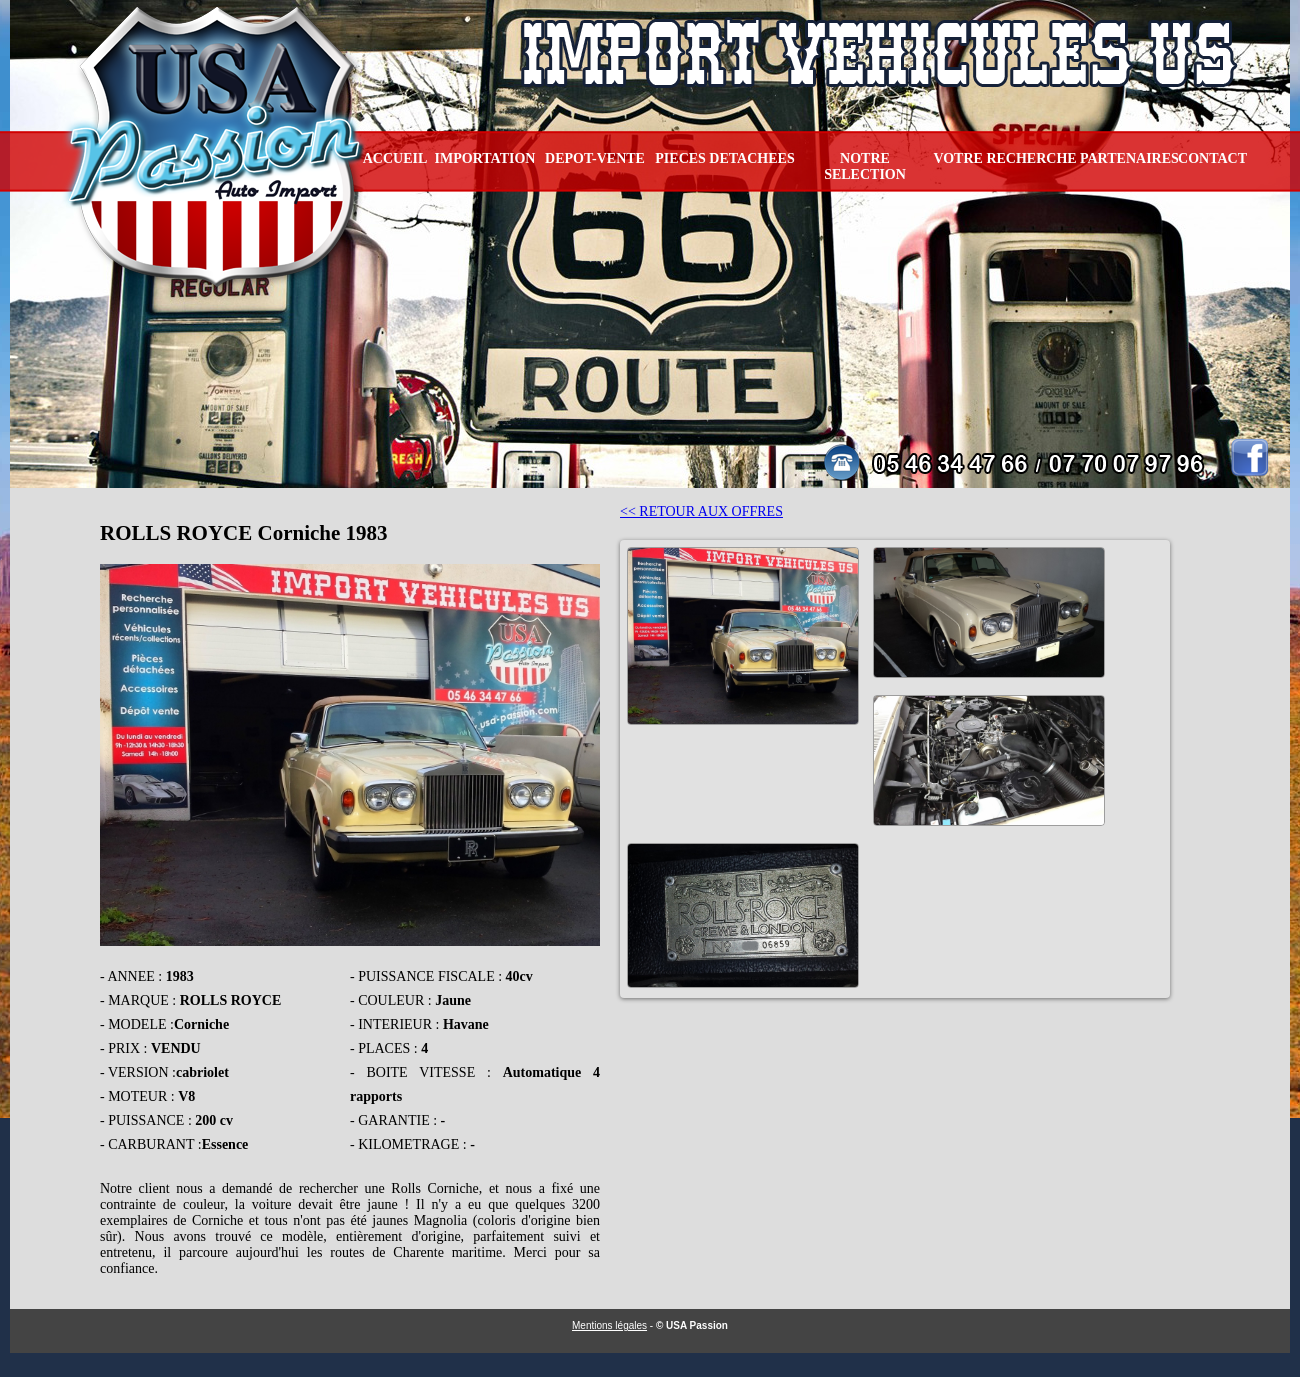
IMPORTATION (485, 158)
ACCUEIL (395, 158)
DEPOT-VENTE (595, 158)
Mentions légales (609, 1325)
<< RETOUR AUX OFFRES (701, 511)
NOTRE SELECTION (865, 166)
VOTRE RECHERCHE (1004, 158)
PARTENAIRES (1129, 158)
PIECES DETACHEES (724, 158)
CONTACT (1212, 158)
